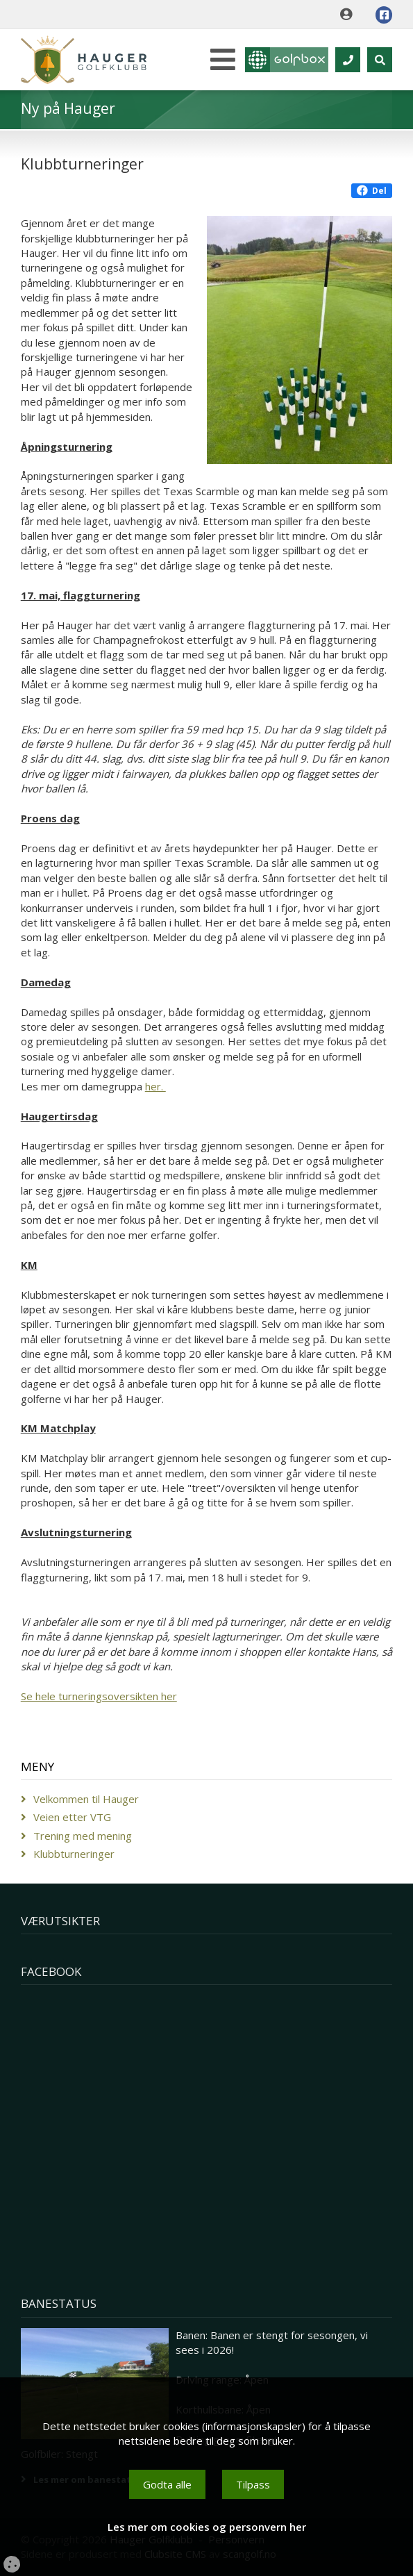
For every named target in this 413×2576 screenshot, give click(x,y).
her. (155, 1086)
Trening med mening (82, 1836)
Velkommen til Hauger (86, 1799)
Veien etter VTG (72, 1817)
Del (372, 191)
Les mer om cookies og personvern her (207, 2527)
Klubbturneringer (74, 1854)
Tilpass (253, 2484)
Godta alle (167, 2484)
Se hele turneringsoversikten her (99, 1696)
